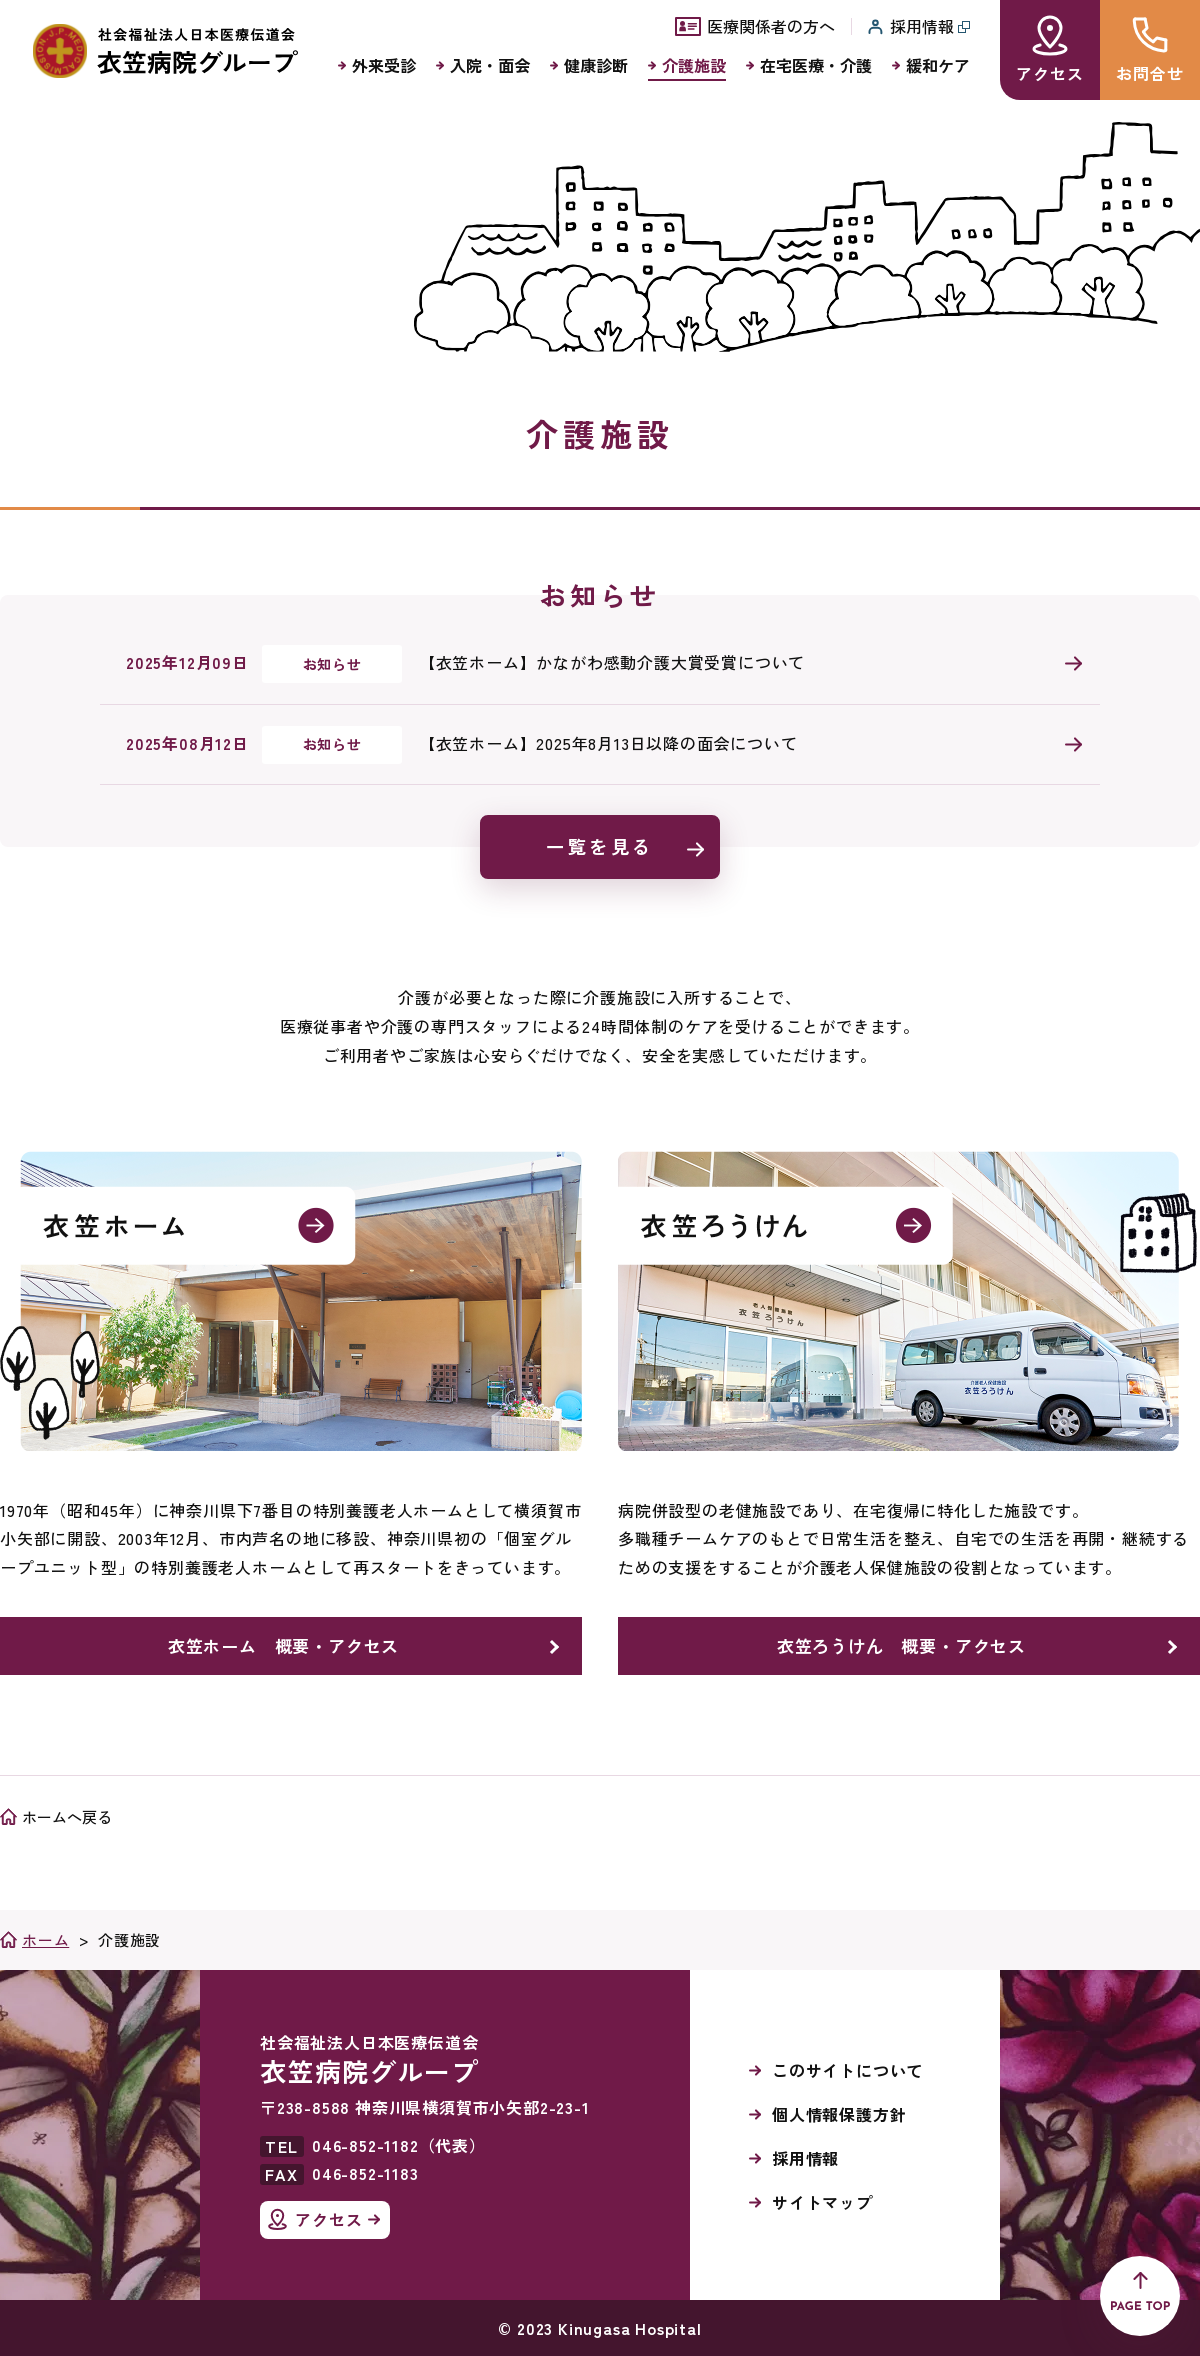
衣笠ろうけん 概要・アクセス (901, 1645)
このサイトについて (847, 2070)
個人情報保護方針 (839, 2114)
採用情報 (805, 2158)
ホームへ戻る (67, 1816)
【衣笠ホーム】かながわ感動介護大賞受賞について (612, 662)
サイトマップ (822, 2202)
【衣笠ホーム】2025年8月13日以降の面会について (608, 743)
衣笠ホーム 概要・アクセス (283, 1645)
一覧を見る (600, 846)
